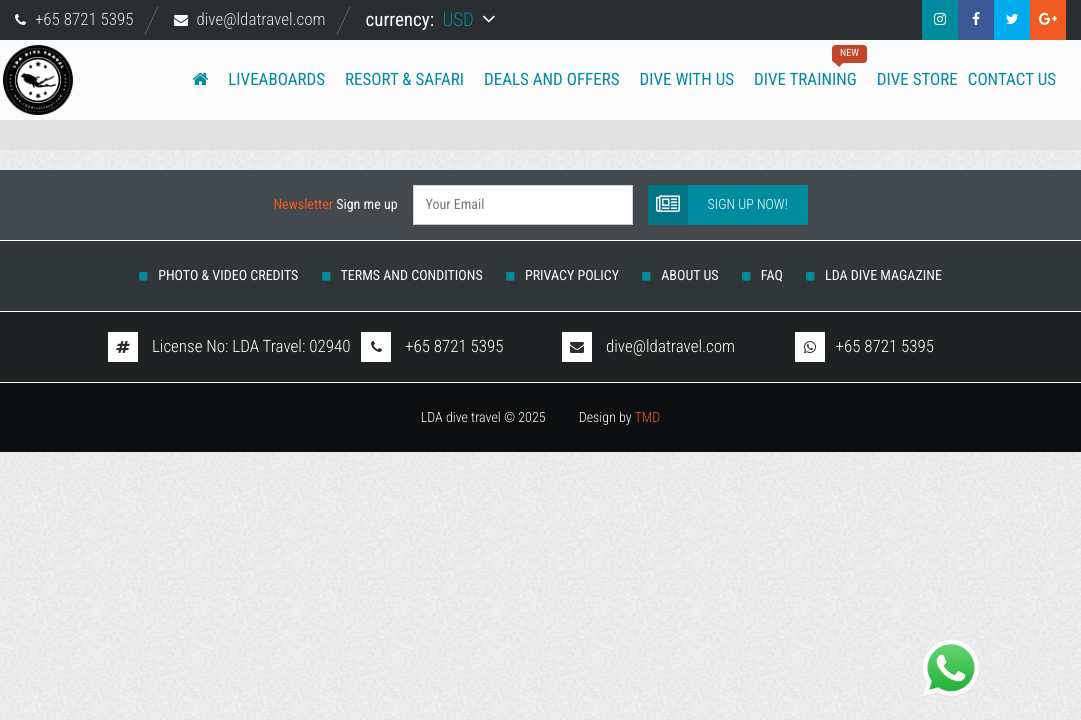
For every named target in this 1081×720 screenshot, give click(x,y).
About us (689, 276)
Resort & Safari (404, 80)
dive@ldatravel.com (260, 20)
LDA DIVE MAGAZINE (883, 276)
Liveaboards (276, 80)
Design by (620, 418)
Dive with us (687, 80)
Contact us (1012, 80)
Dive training (805, 67)
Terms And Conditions (412, 276)
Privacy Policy (572, 276)
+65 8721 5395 (84, 20)
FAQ (772, 276)
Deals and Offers (552, 80)
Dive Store (917, 80)
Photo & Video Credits (228, 276)
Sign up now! (718, 203)
